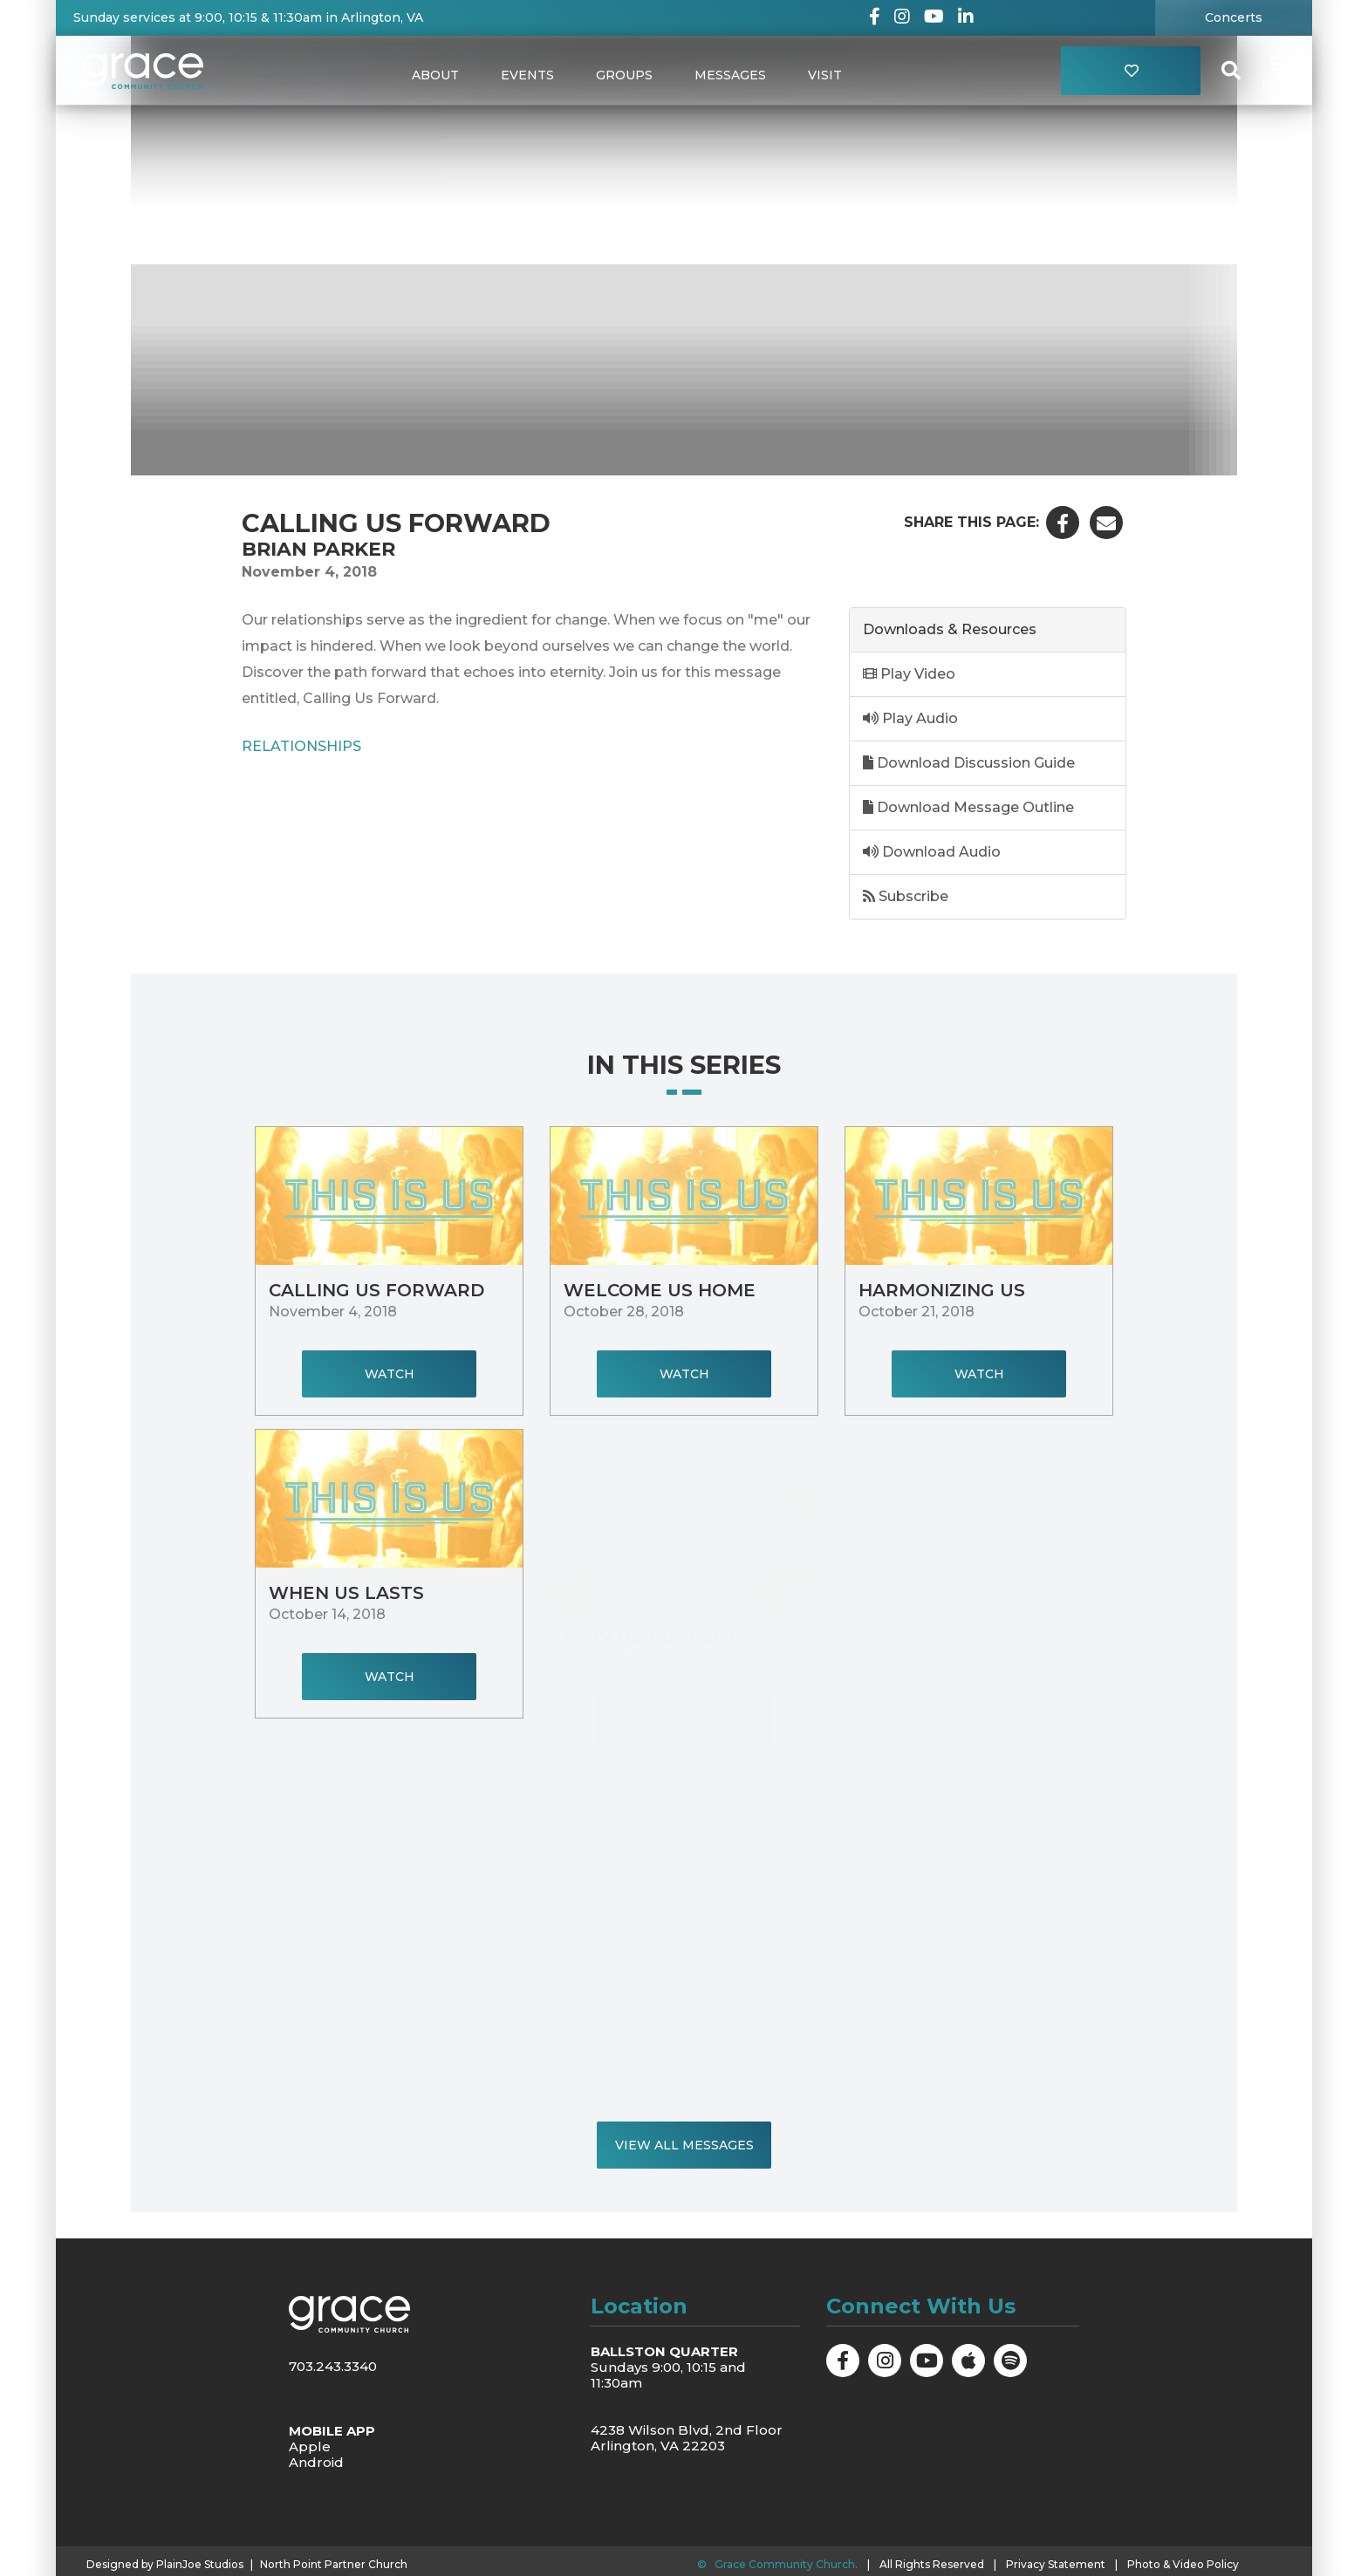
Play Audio (910, 718)
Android (316, 2462)
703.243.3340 (333, 2366)
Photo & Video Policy (1183, 2564)
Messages (730, 75)
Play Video (909, 674)
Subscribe (905, 896)
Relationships (301, 746)
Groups (624, 75)
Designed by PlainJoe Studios (164, 2565)
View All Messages (684, 2145)
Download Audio (932, 852)
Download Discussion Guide (969, 763)
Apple (310, 2446)
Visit (825, 75)
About (435, 75)
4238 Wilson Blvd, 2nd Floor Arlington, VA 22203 (687, 2438)
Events (527, 75)
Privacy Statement (1055, 2564)
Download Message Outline (968, 807)
